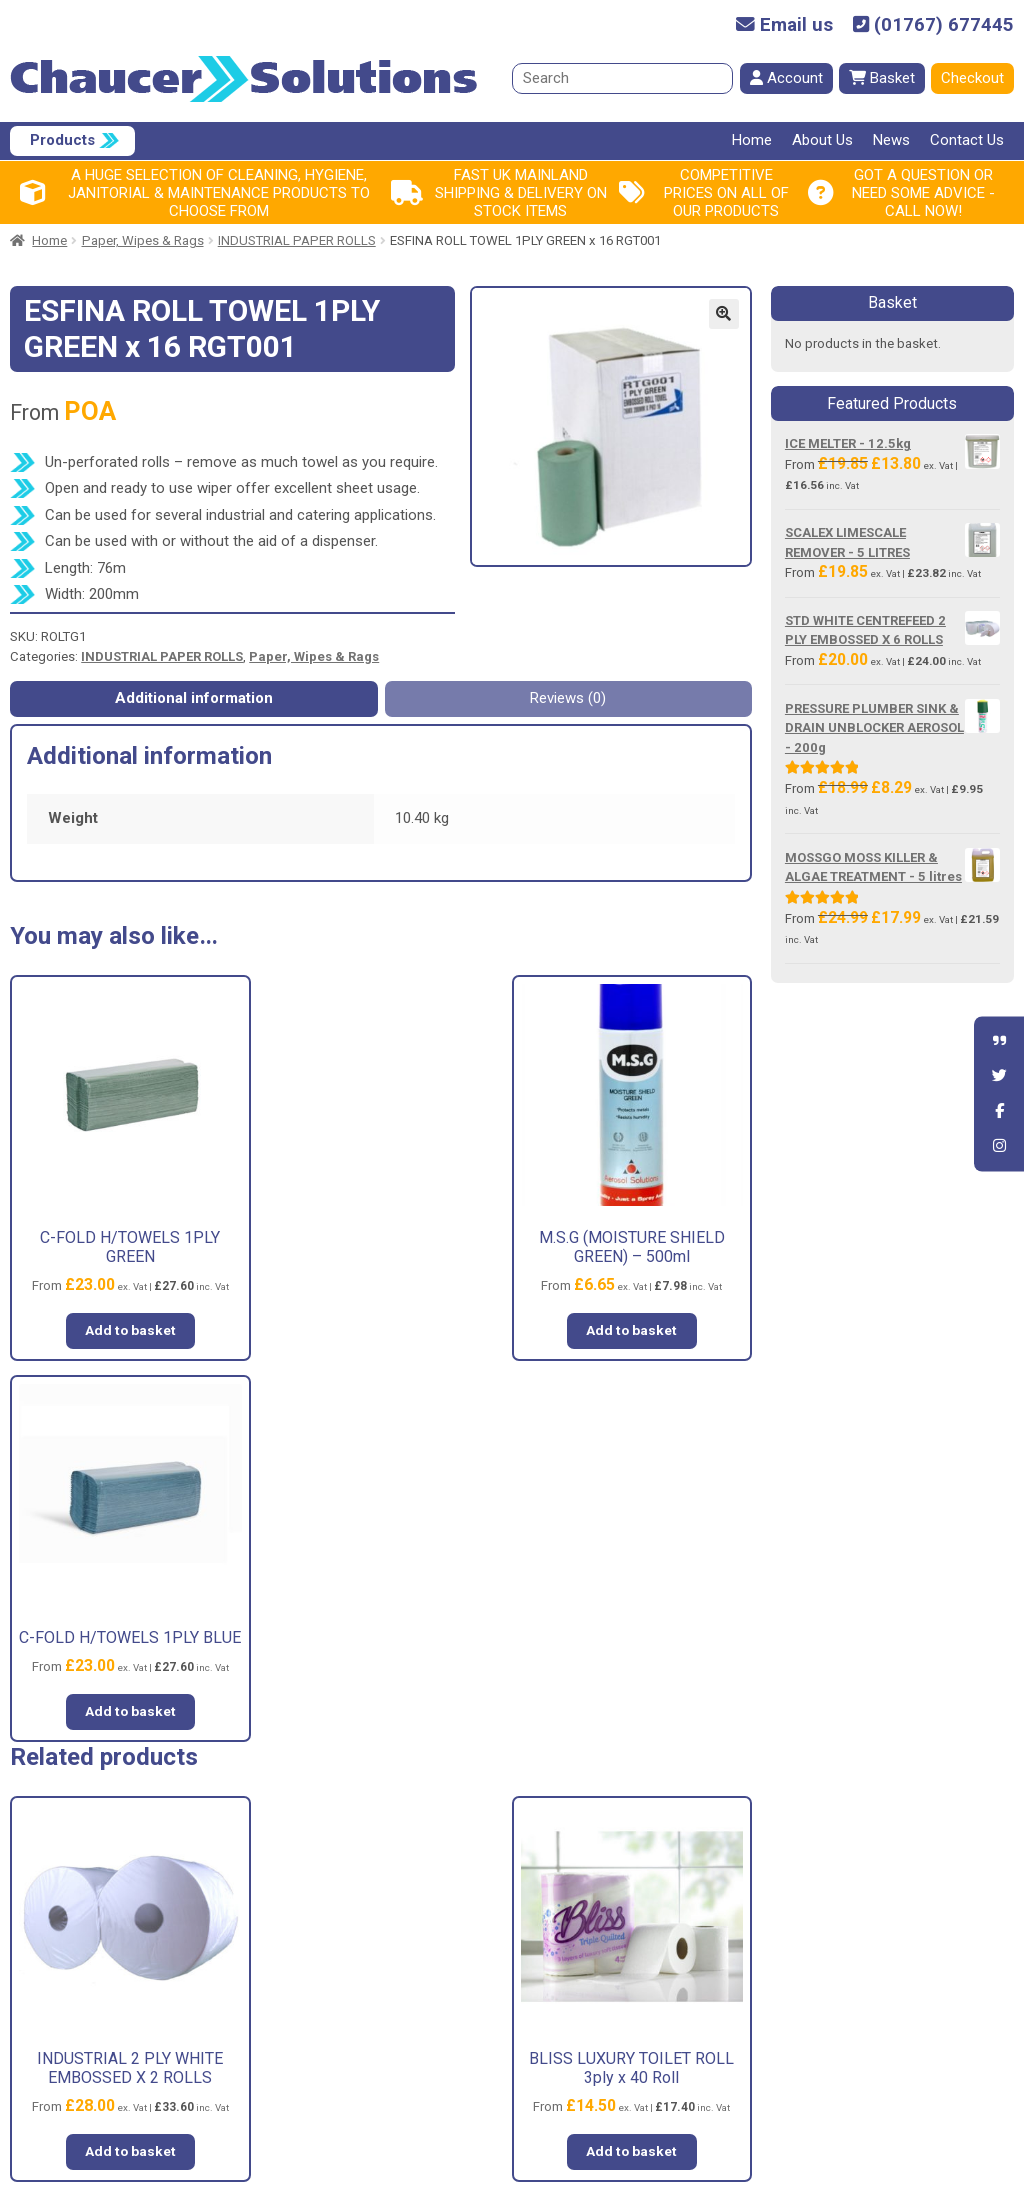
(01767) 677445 (933, 25)
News (891, 140)
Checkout (972, 78)
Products (62, 140)
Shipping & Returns (616, 1989)
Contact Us (967, 140)
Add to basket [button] (128, 1327)
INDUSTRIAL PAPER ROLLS (297, 240)
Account (786, 78)
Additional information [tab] (194, 698)
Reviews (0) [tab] (568, 698)
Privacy (578, 1954)
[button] (724, 314)
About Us (822, 140)
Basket (882, 78)
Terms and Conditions (626, 1919)
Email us (784, 25)
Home (752, 140)
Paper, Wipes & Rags (143, 240)
